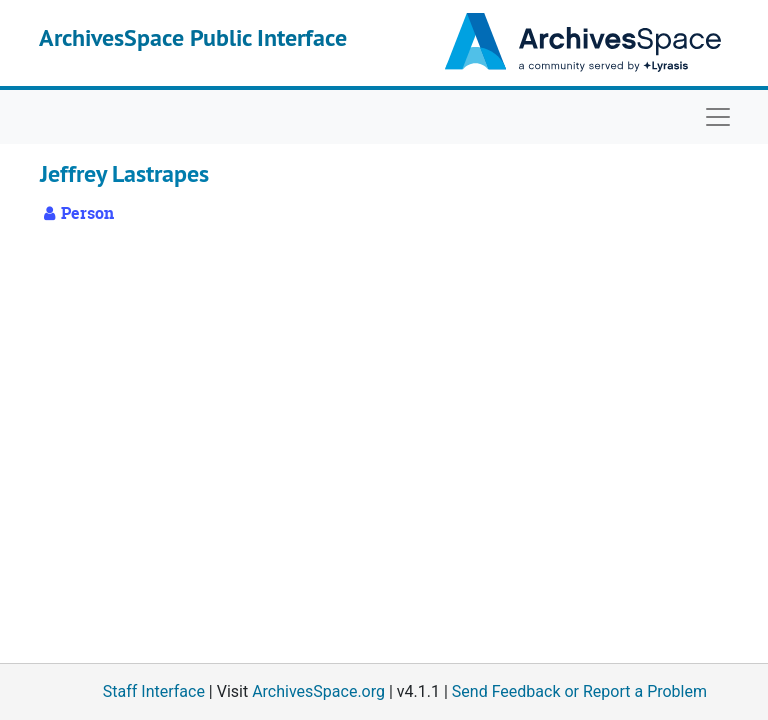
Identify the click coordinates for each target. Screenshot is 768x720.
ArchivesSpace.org (318, 691)
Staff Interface (154, 691)
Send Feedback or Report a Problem (579, 691)
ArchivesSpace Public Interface (193, 37)
